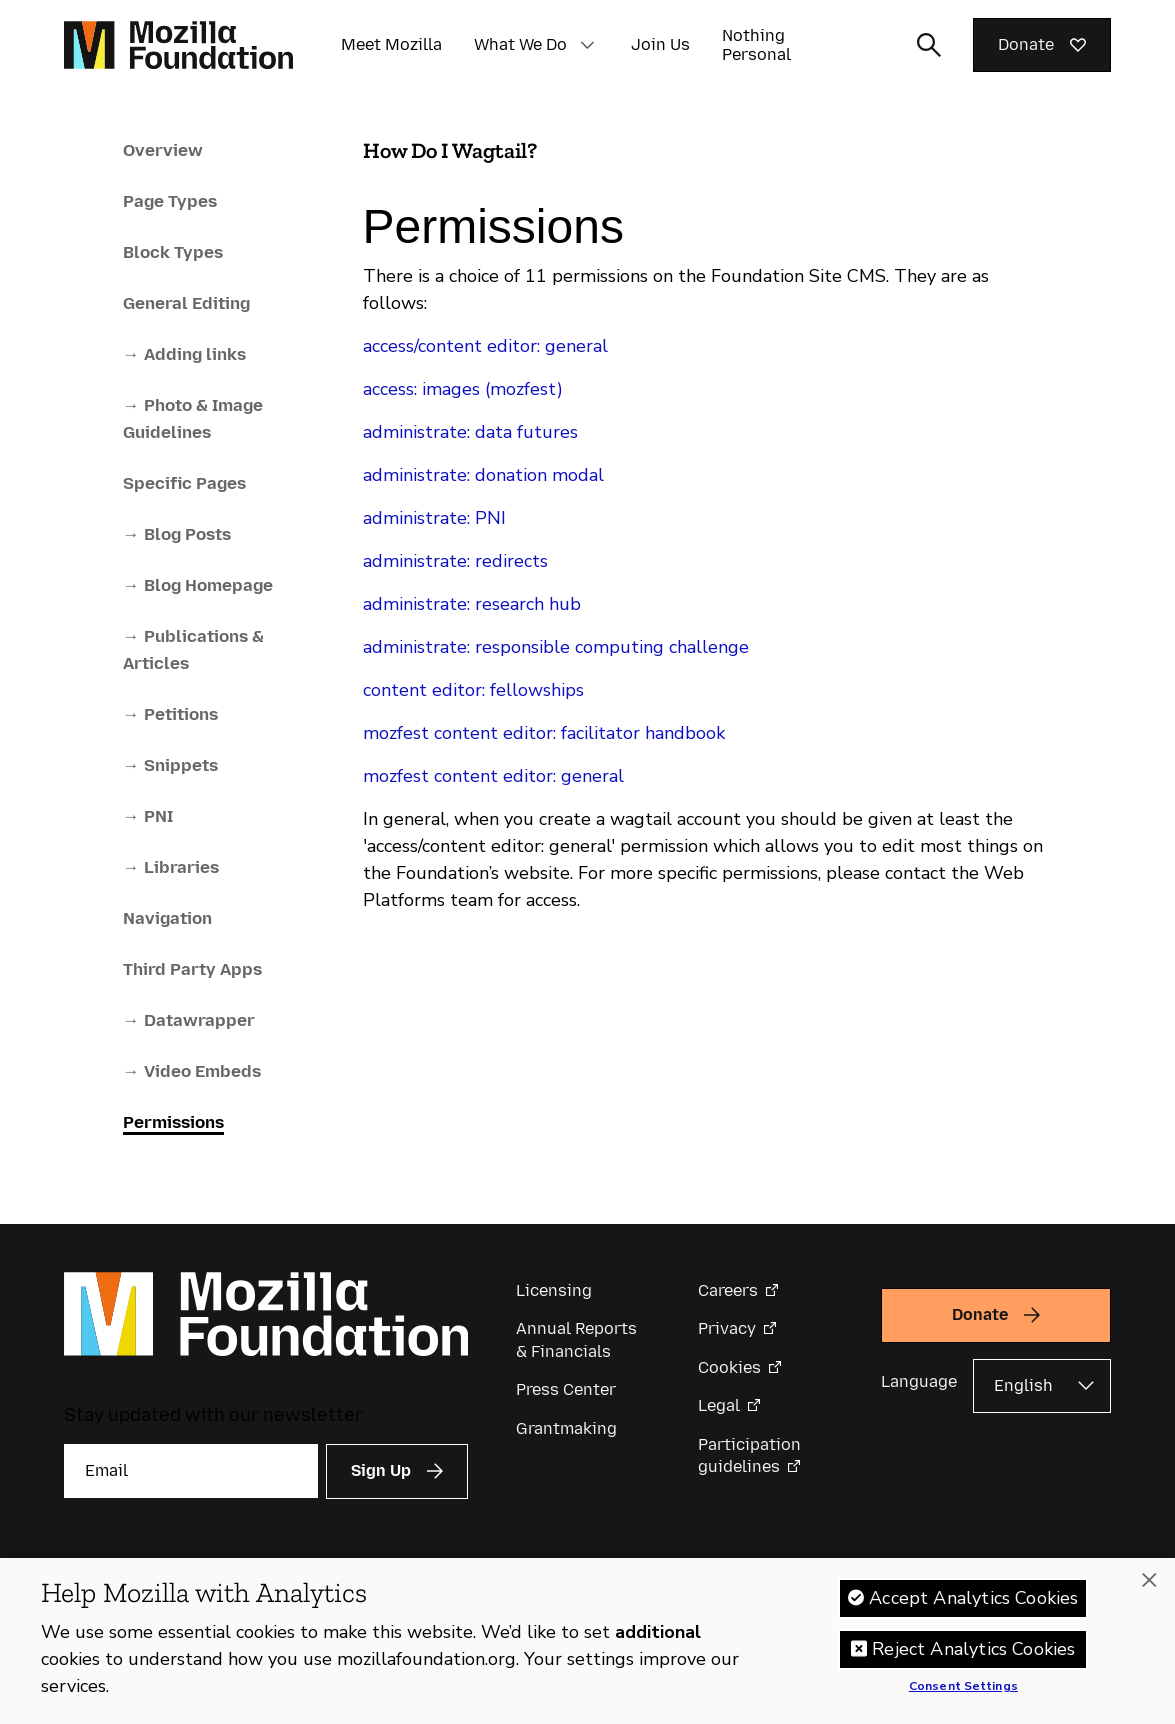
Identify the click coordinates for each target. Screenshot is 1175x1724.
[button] (587, 45)
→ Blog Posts (177, 534)
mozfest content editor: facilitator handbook (544, 733)
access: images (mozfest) (463, 389)
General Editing (186, 303)
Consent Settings (963, 1701)
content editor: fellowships (473, 690)
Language (919, 1381)
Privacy (727, 1328)
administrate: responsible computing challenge (556, 647)
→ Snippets (170, 765)
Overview (163, 150)
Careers (728, 1290)
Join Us (660, 44)
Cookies (729, 1367)
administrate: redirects (455, 561)
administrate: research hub (472, 604)
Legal (719, 1405)
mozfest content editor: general (493, 776)
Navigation (167, 918)
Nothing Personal (756, 45)
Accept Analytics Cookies (973, 1612)
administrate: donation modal (483, 475)
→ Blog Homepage (198, 585)
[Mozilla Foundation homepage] (178, 45)
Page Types (170, 201)
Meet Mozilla (391, 44)
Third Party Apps (192, 969)
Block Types (173, 252)
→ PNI (148, 816)
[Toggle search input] (929, 45)
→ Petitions (170, 714)
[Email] (191, 1471)
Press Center (566, 1389)
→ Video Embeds (192, 1071)
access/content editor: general (485, 346)
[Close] (1149, 1594)
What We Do (520, 44)
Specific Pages (184, 483)
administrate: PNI (434, 518)
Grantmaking (566, 1428)
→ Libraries (171, 867)
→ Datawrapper (189, 1020)
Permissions (173, 1122)
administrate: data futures (470, 432)
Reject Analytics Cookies (973, 1663)
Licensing (554, 1290)
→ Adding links (184, 354)
